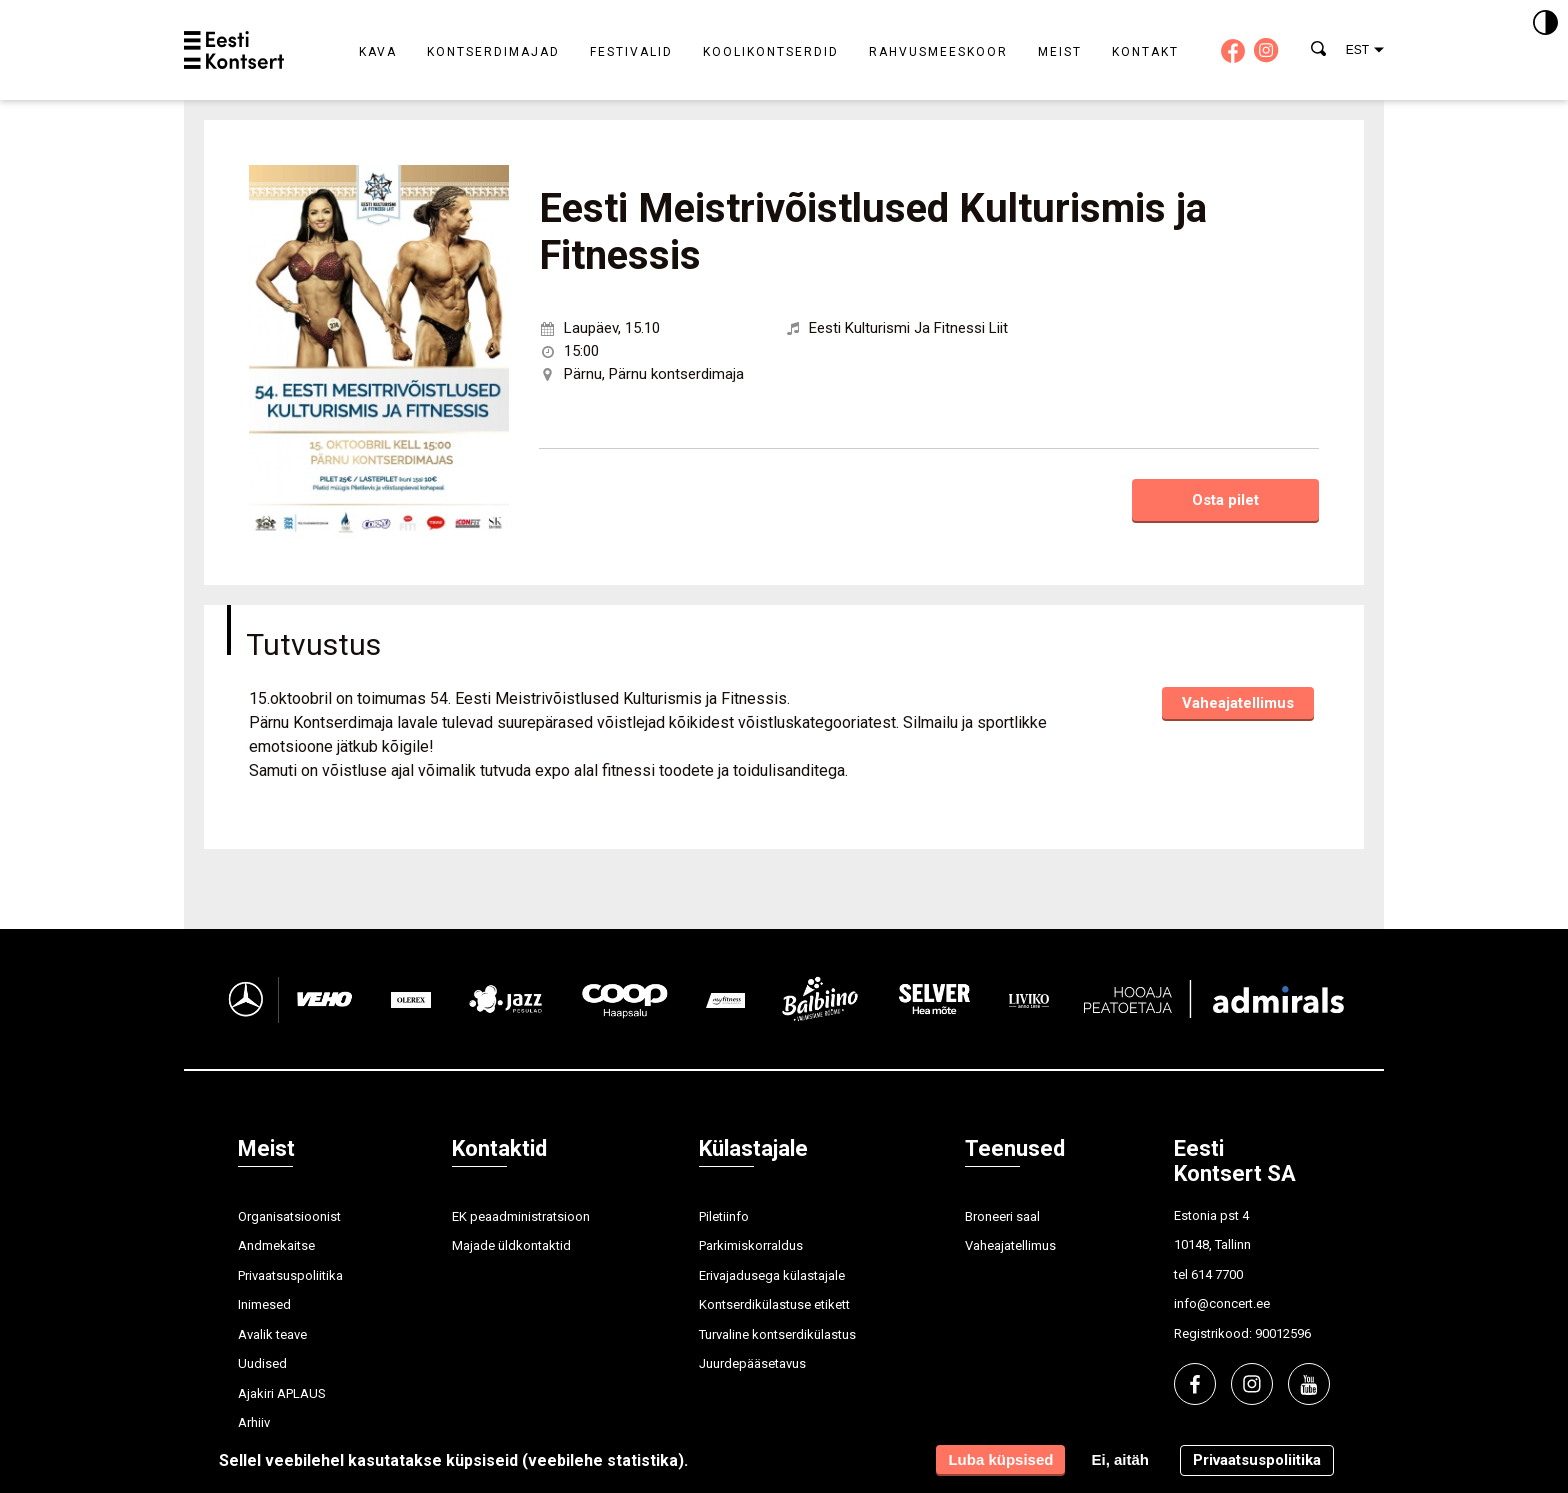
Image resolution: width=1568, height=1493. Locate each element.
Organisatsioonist (289, 1216)
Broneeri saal (1002, 1216)
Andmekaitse (276, 1245)
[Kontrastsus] (1545, 24)
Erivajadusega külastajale (772, 1275)
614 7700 (1217, 1274)
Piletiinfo (724, 1216)
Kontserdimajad (493, 52)
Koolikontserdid (771, 52)
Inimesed (264, 1304)
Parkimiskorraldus (751, 1245)
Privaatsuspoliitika (290, 1275)
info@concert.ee (1222, 1303)
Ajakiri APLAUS (282, 1393)
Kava (378, 52)
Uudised (262, 1363)
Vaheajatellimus (1238, 703)
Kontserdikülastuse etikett (774, 1304)
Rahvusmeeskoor (938, 52)
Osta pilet (1225, 500)
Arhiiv (254, 1422)
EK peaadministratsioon (521, 1216)
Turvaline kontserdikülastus (777, 1334)
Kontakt (1145, 52)
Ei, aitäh (1120, 1459)
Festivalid (631, 52)
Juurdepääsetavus (752, 1363)
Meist (1060, 52)
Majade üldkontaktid (511, 1245)
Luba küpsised (1000, 1459)
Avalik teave (272, 1334)
